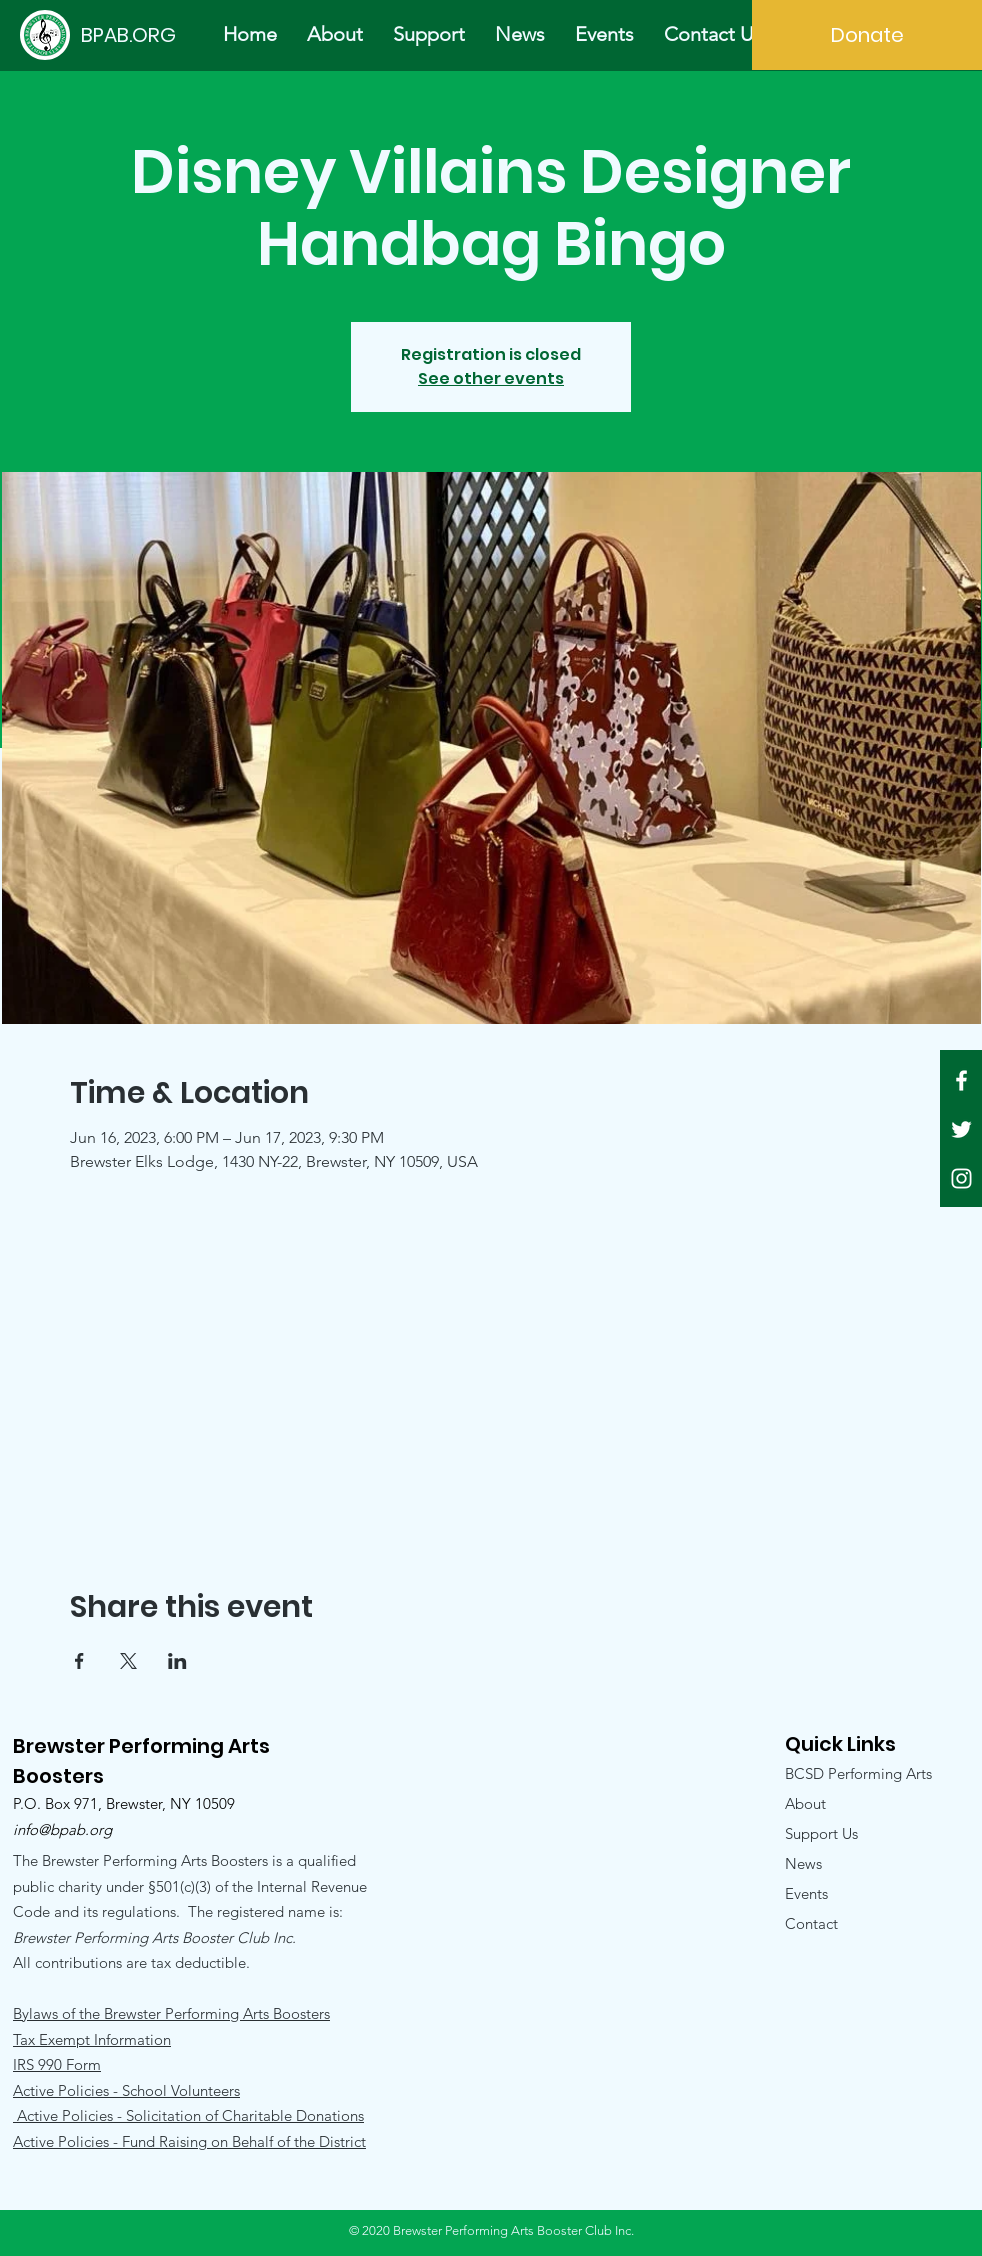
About (805, 1803)
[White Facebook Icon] (961, 1080)
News (803, 1863)
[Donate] (867, 35)
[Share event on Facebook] (79, 1661)
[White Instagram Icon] (961, 1178)
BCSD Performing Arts (858, 1773)
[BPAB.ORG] (128, 34)
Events (806, 1893)
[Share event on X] (128, 1661)
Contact (811, 1923)
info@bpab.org (62, 1829)
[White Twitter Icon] (961, 1129)
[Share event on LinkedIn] (177, 1661)
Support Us (821, 1833)
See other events (491, 378)
